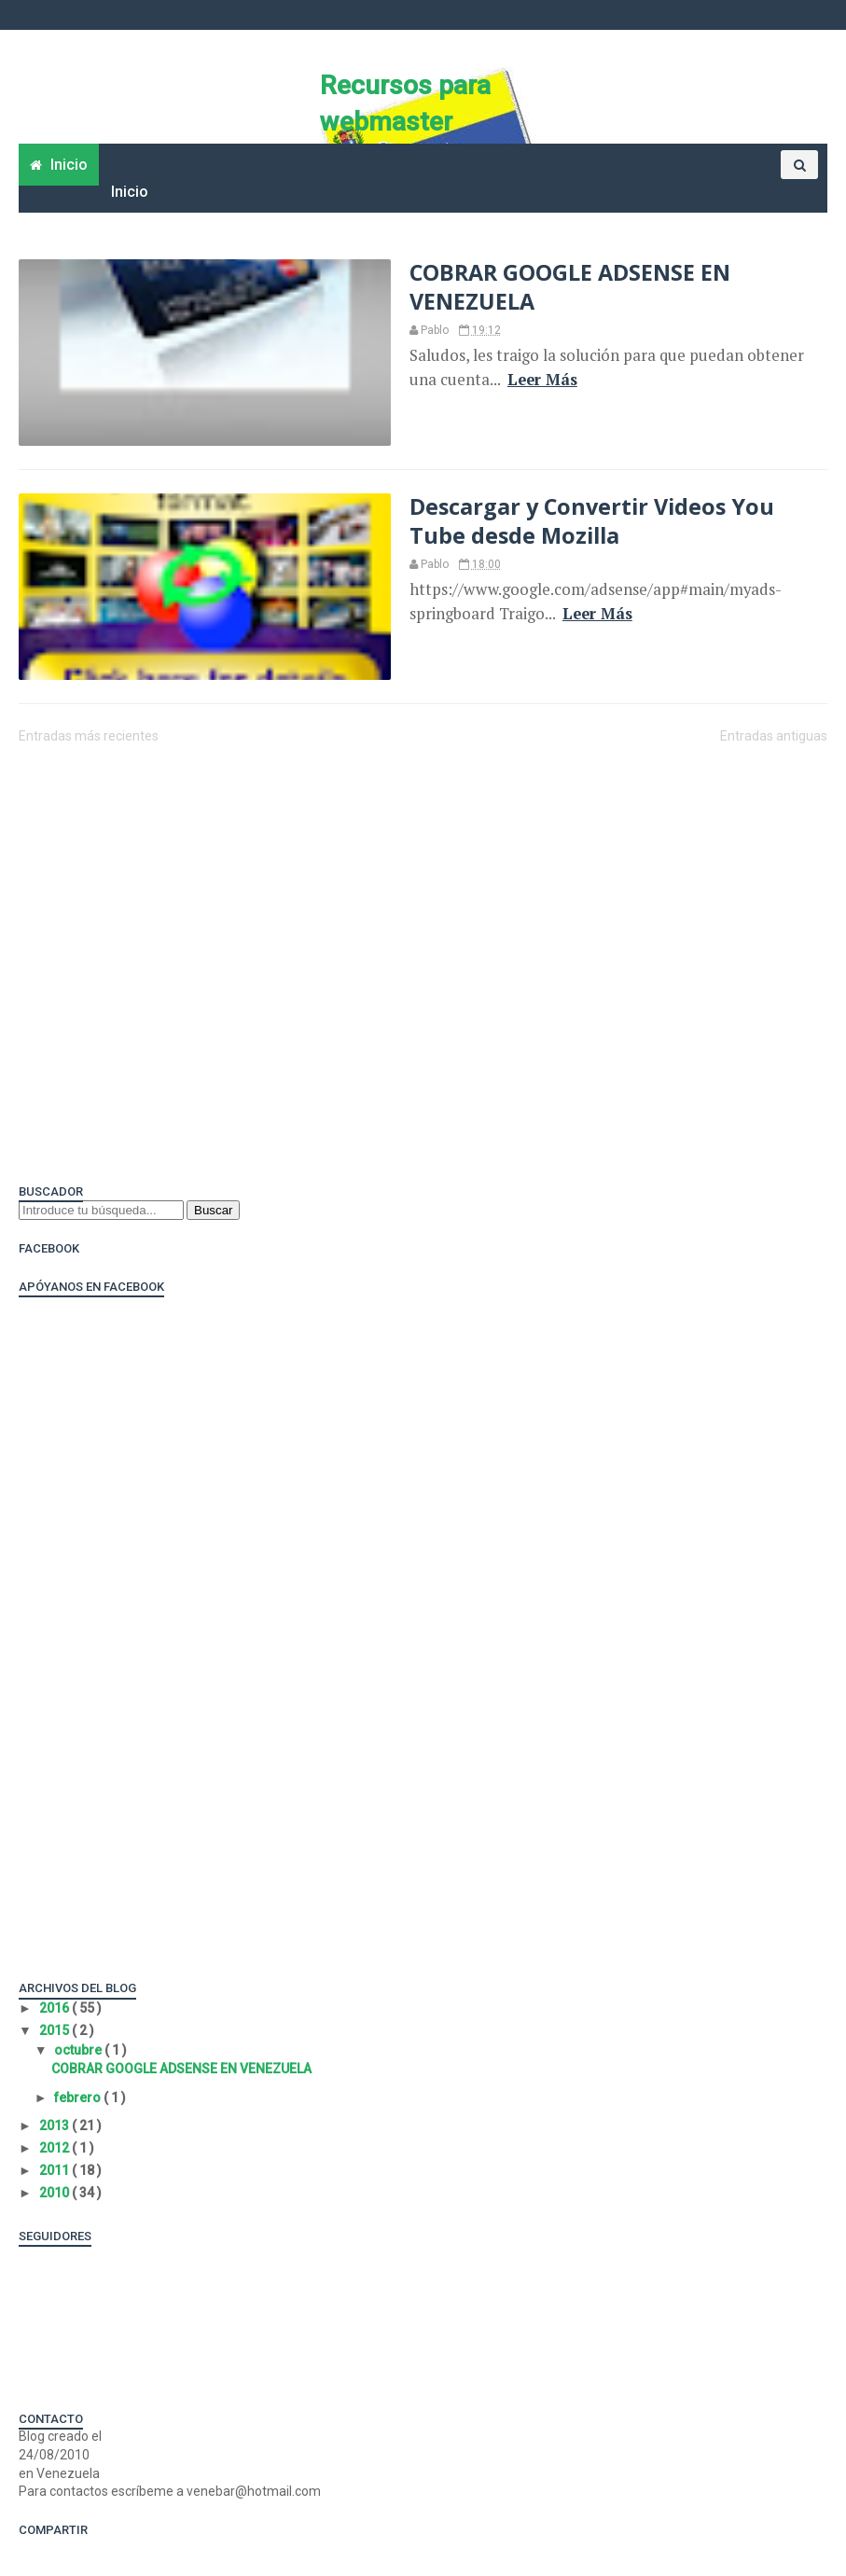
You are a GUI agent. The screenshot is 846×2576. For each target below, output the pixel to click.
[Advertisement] (358, 807)
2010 (55, 2192)
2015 (55, 2030)
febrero (79, 2097)
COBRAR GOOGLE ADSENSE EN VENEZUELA (569, 286)
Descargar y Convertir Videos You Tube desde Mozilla (591, 520)
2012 (55, 2147)
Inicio (129, 192)
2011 (55, 2170)
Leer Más (542, 379)
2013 (55, 2125)
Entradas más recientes (89, 735)
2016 (55, 2008)
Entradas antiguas (773, 735)
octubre (79, 2050)
